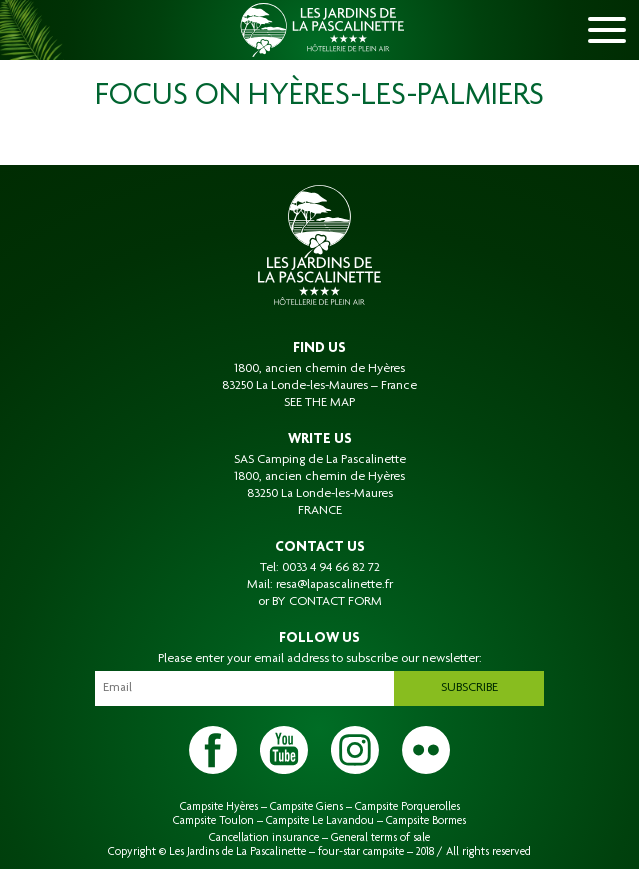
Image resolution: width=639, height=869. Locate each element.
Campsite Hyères (219, 807)
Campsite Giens (306, 807)
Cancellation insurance (264, 838)
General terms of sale (380, 838)
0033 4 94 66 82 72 (331, 568)
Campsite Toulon (213, 821)
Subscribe (469, 688)
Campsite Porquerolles (407, 807)
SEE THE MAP (319, 403)
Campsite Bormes (426, 821)
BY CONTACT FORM (327, 602)
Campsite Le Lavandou (320, 821)
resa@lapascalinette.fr (334, 585)
